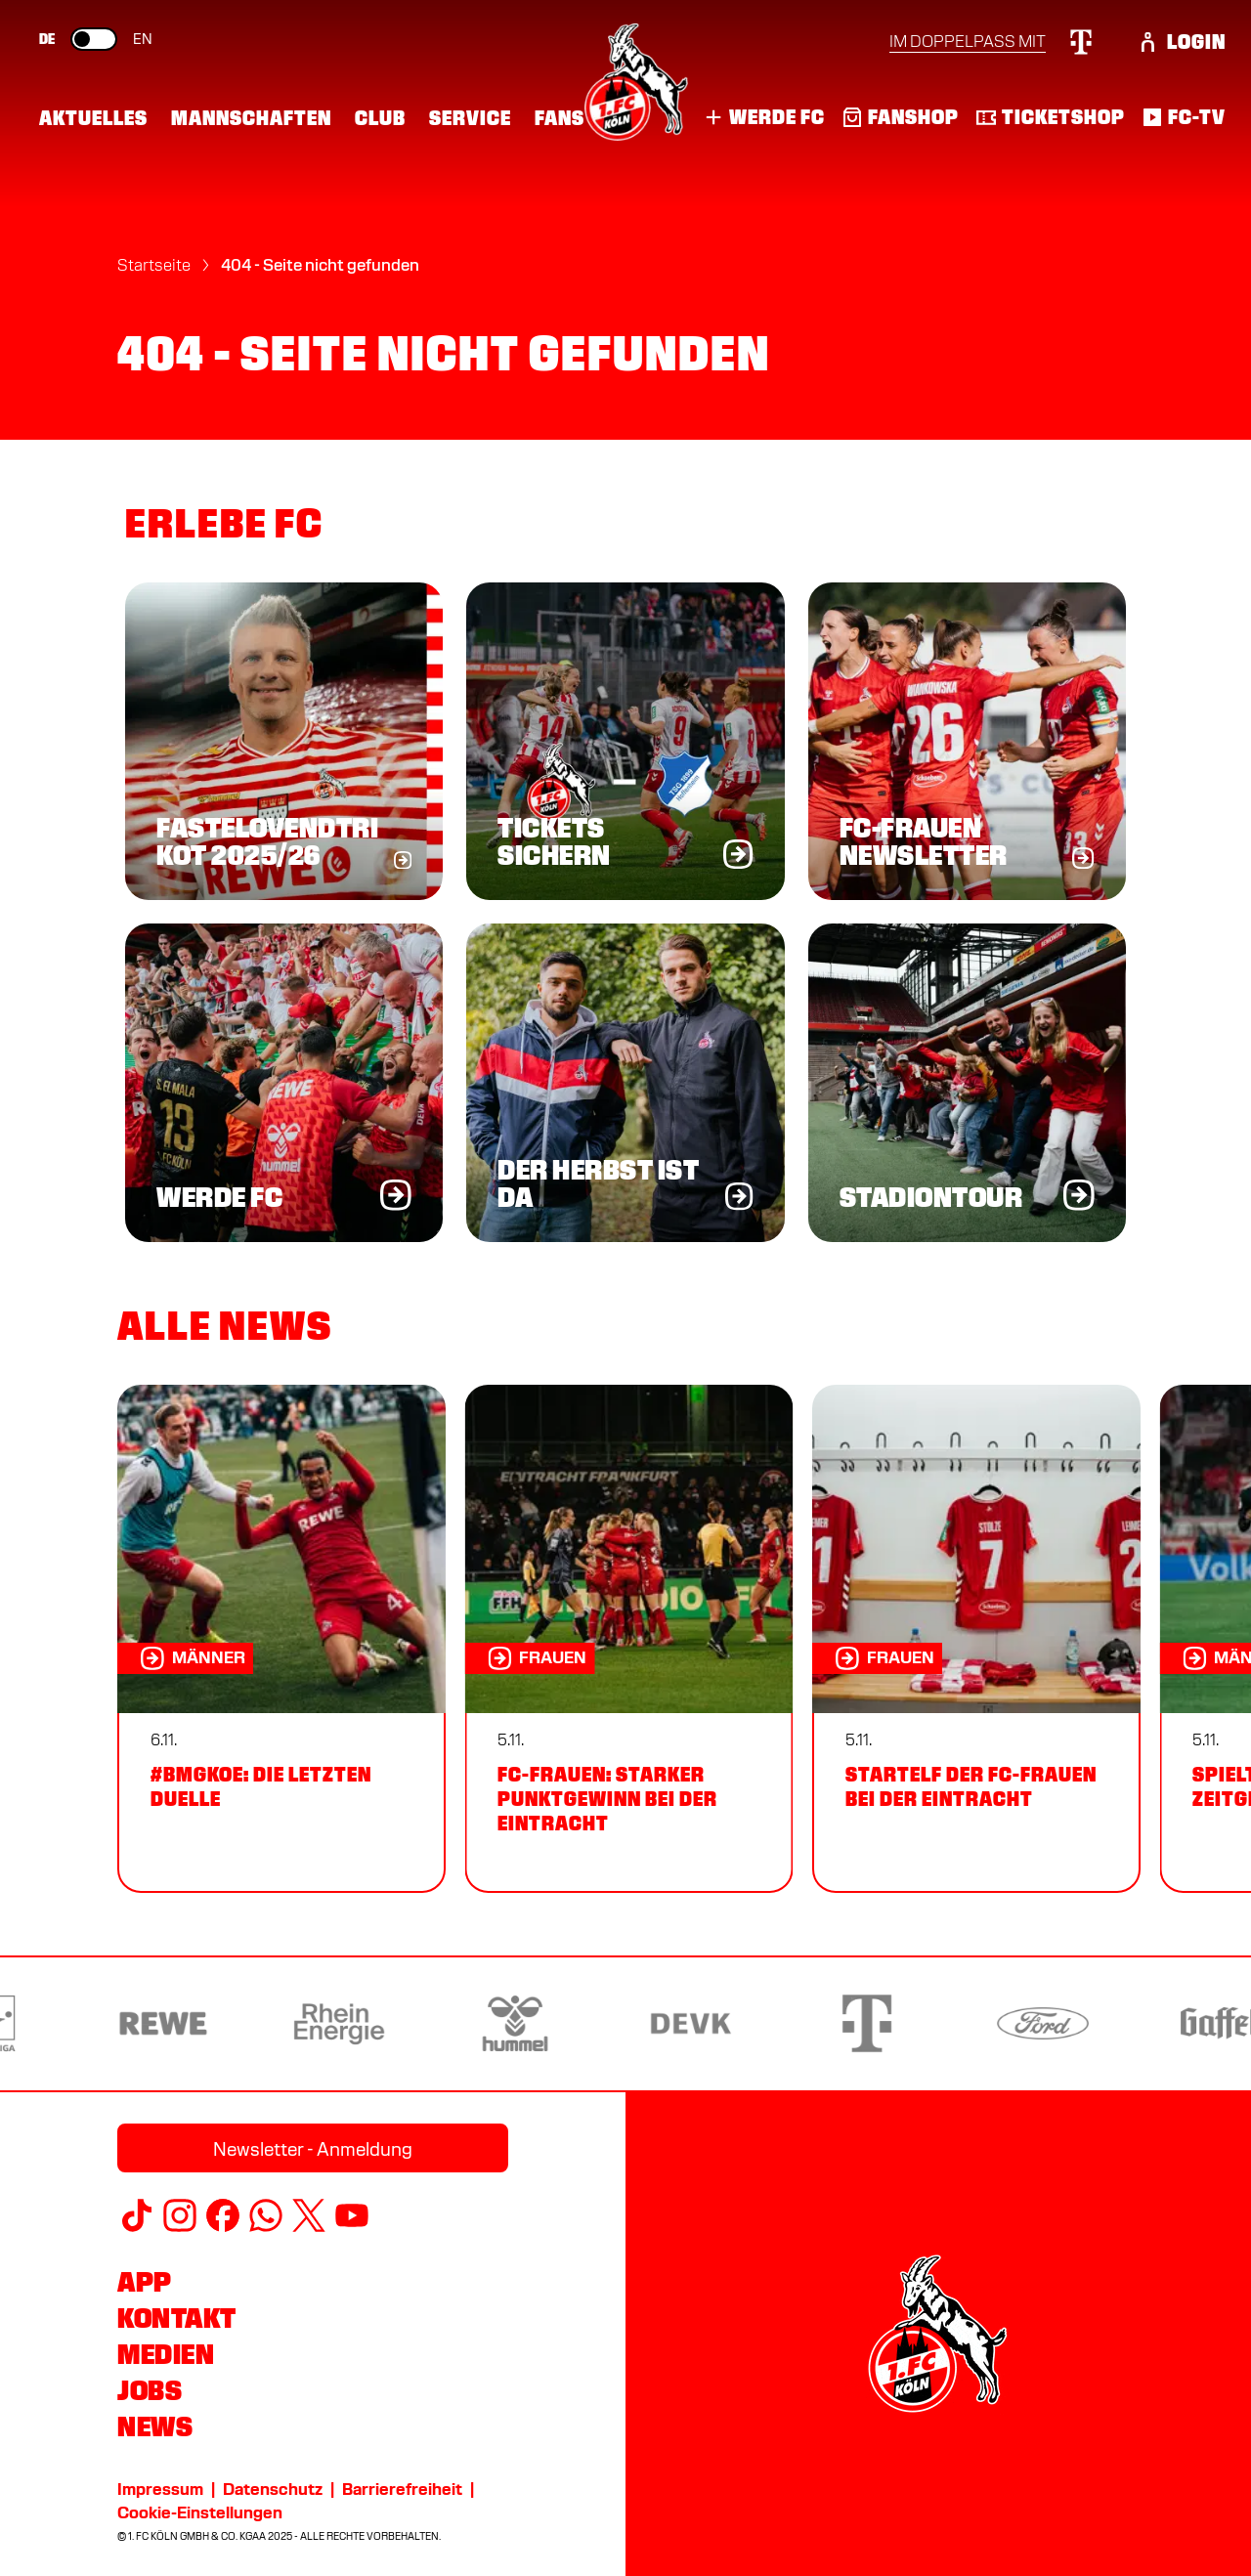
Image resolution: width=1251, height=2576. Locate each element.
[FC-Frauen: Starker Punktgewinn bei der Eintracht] (628, 1639)
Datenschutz (273, 2489)
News (155, 2426)
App (144, 2281)
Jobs (149, 2390)
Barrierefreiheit (402, 2489)
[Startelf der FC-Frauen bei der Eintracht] (976, 1639)
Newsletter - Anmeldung (312, 2149)
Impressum (160, 2489)
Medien (165, 2354)
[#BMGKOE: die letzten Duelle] (281, 1639)
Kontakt (177, 2318)
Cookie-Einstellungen (199, 2513)
